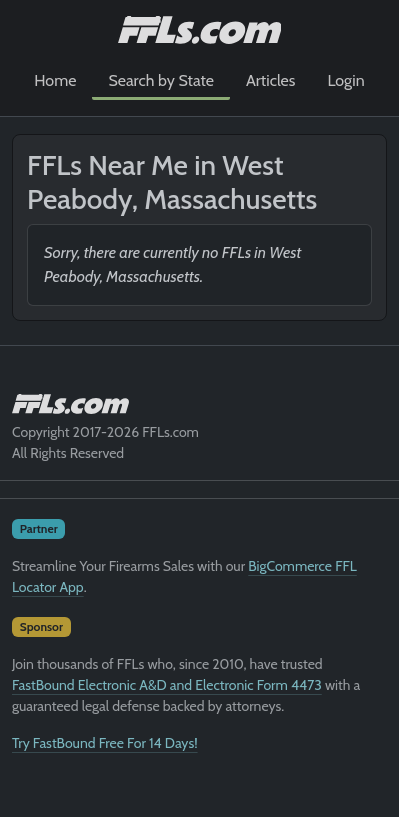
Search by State (161, 80)
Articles (270, 80)
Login (345, 80)
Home (55, 80)
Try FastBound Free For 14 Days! (105, 743)
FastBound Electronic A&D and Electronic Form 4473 (167, 685)
